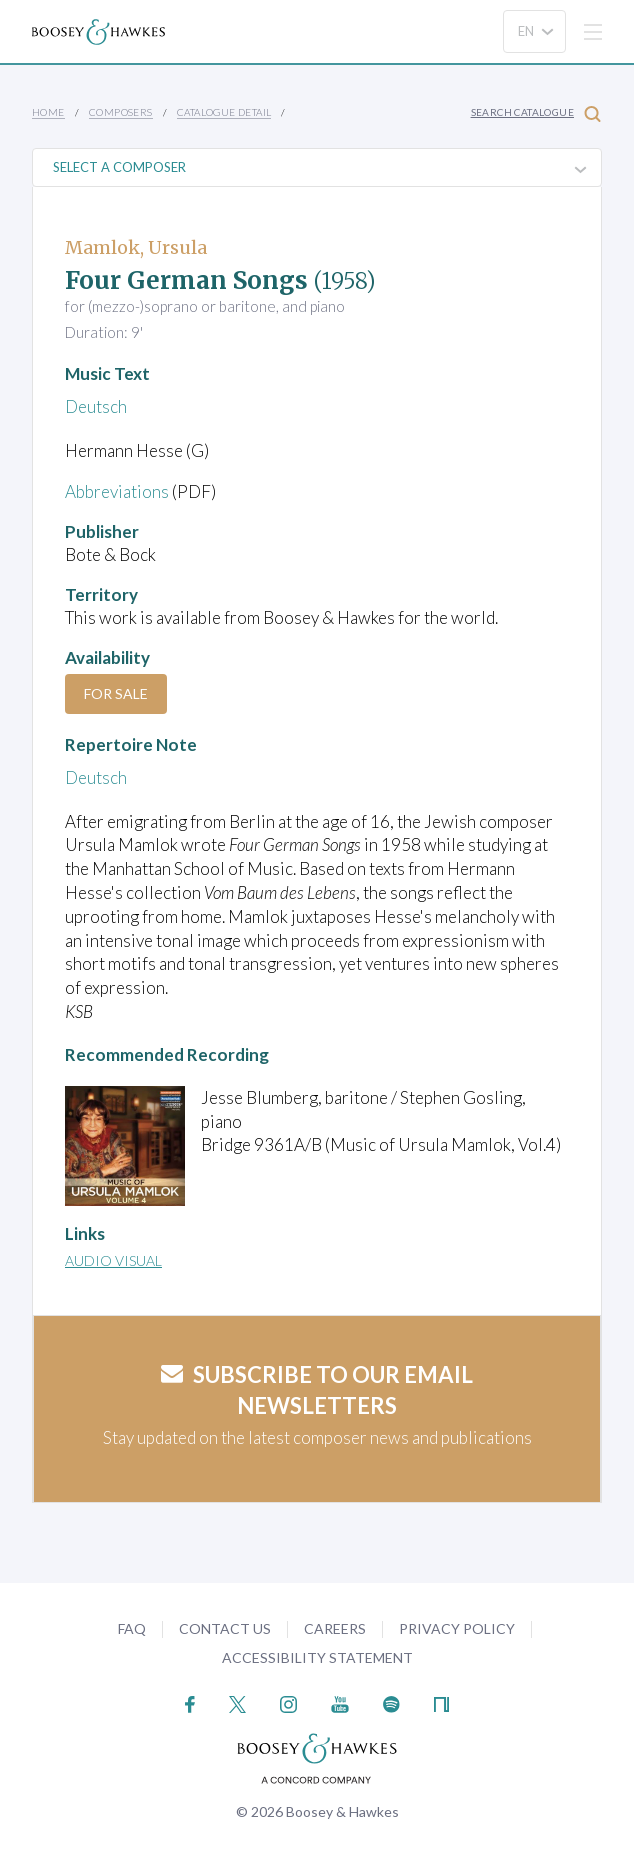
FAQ (132, 1628)
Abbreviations (117, 491)
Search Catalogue (536, 113)
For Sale (116, 693)
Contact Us (225, 1628)
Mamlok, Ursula (136, 247)
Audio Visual (113, 1260)
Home (48, 112)
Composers (121, 112)
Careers (335, 1628)
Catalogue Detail (224, 112)
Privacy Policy (457, 1628)
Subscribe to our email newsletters (317, 1390)
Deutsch (96, 406)
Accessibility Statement (317, 1657)
